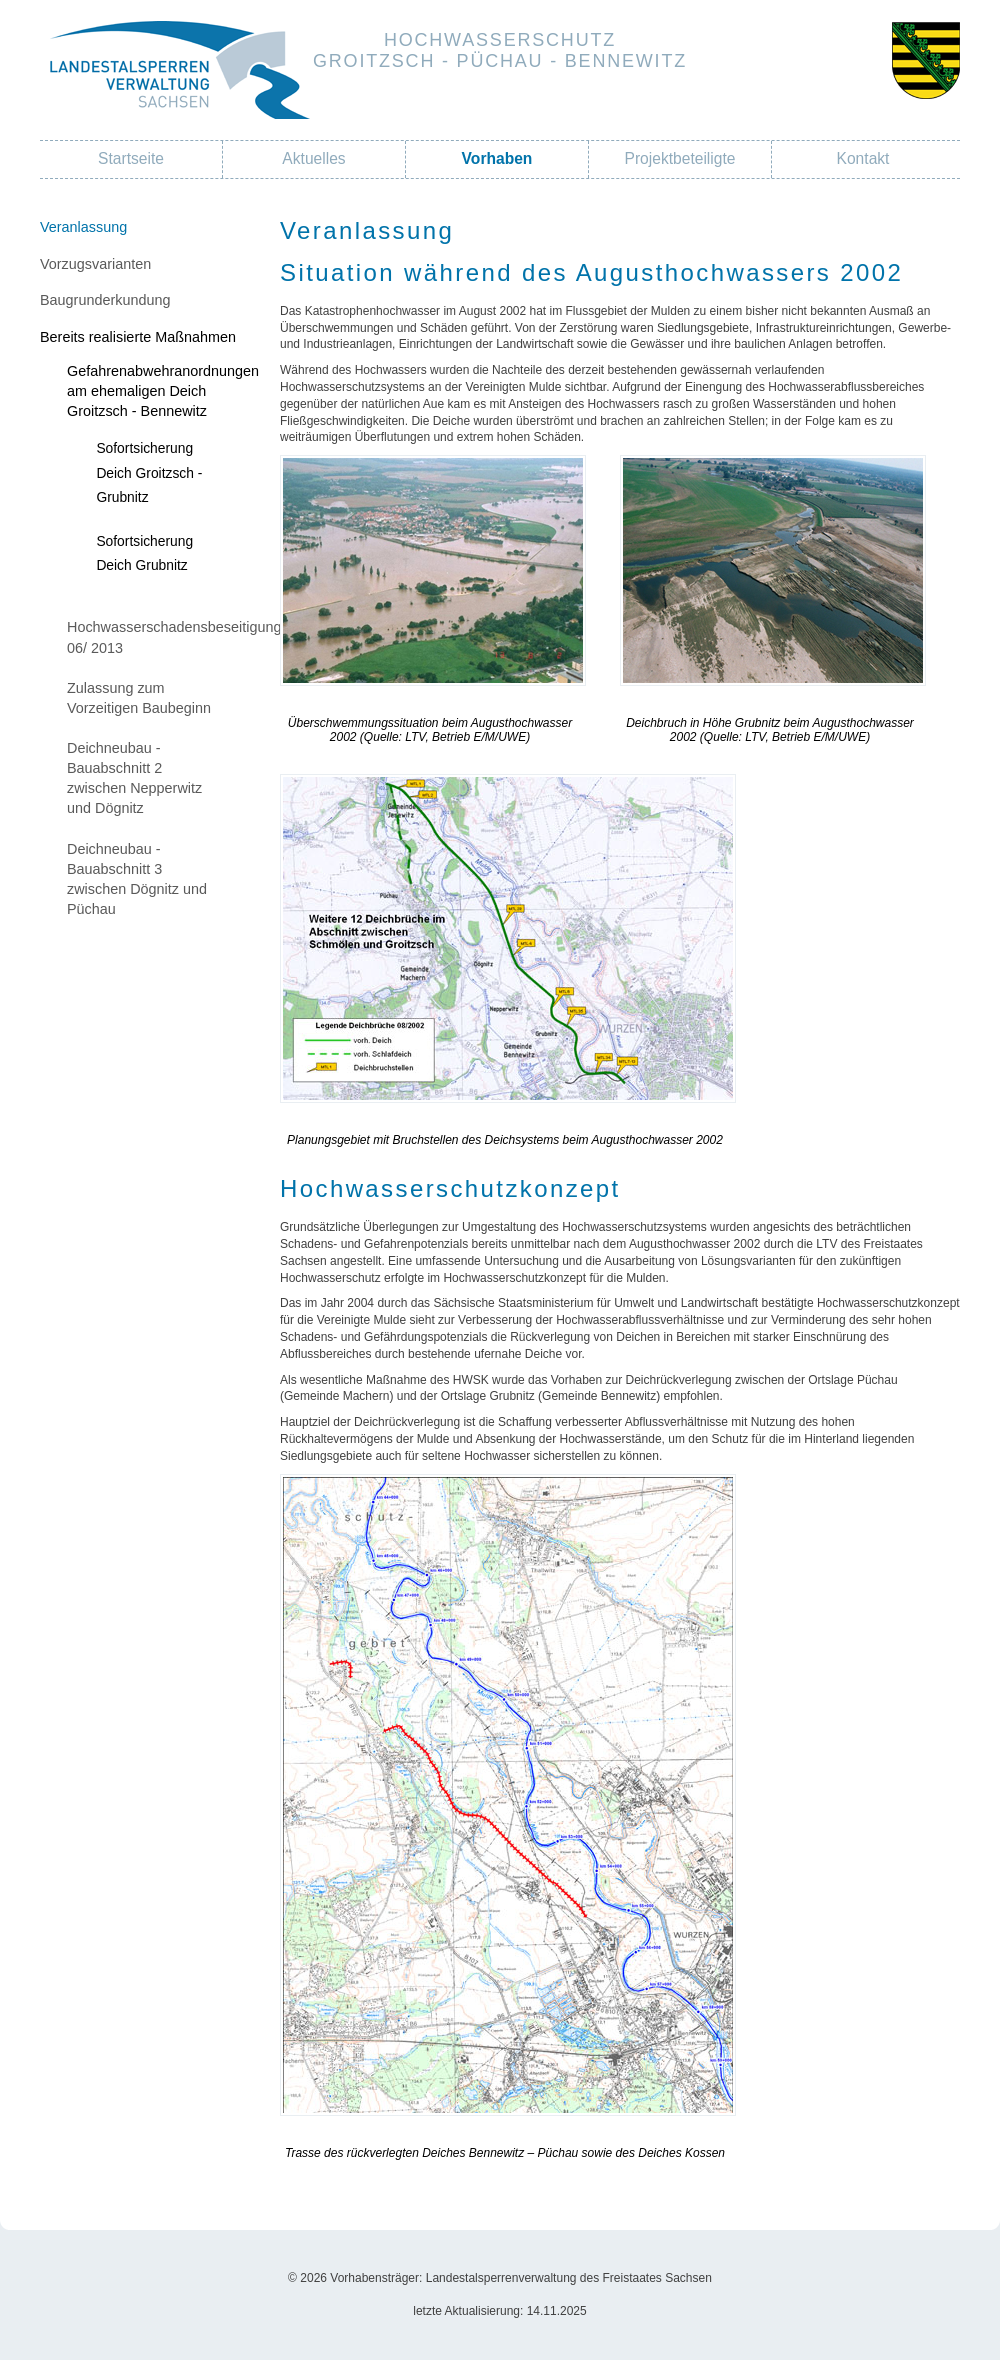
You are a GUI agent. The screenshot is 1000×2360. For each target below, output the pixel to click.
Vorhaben (497, 158)
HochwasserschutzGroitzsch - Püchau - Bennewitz (500, 50)
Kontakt (863, 158)
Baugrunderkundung (105, 300)
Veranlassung (83, 227)
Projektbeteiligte (680, 158)
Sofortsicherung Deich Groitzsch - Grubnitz (149, 472)
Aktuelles (313, 158)
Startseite (131, 158)
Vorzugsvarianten (95, 264)
